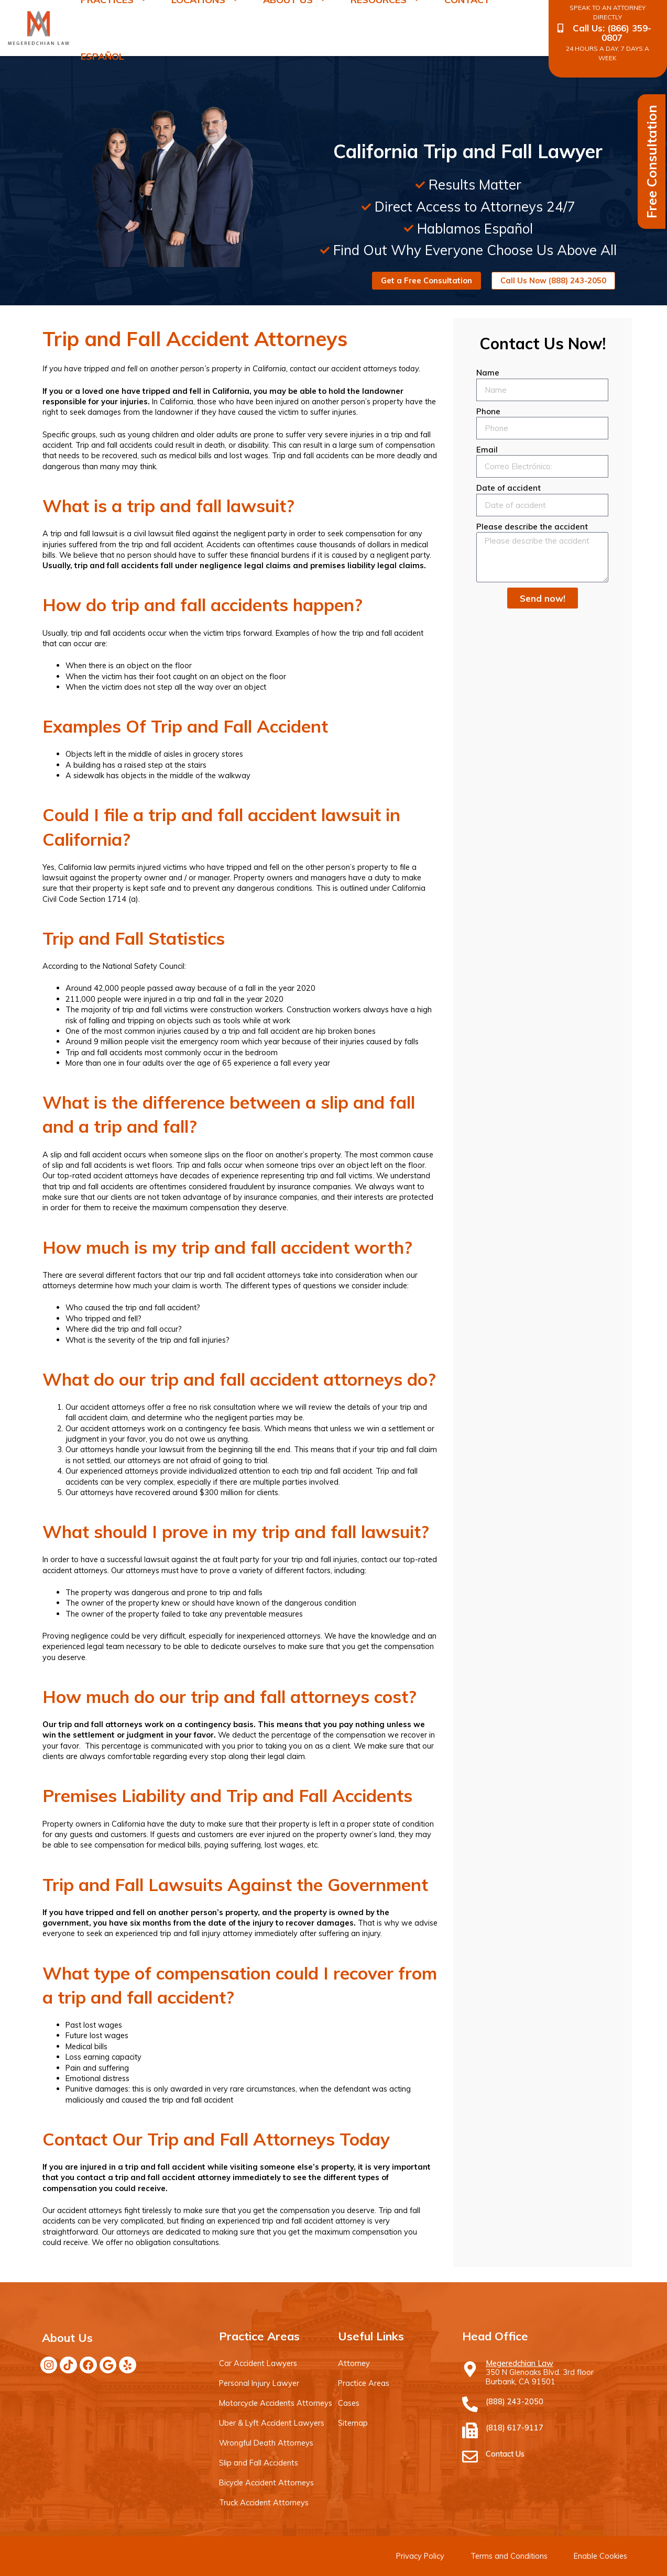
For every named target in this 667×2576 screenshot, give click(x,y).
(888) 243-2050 (514, 2401)
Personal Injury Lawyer (259, 2383)
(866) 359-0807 (626, 33)
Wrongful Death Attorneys (265, 2443)
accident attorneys (112, 1407)
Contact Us (505, 2454)
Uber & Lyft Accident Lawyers (270, 2423)
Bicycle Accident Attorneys (265, 2482)
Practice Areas (363, 2383)
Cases (348, 2403)
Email (487, 450)
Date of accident (508, 488)
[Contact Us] (470, 2456)
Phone (488, 411)
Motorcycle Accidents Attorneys (274, 2403)
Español (102, 56)
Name (487, 373)
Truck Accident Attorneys (263, 2502)
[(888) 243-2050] (470, 2404)
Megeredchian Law (519, 2363)
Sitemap (352, 2423)
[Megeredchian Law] (470, 2369)
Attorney (353, 2363)
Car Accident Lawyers (257, 2363)
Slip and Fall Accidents (258, 2463)
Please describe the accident (532, 527)
